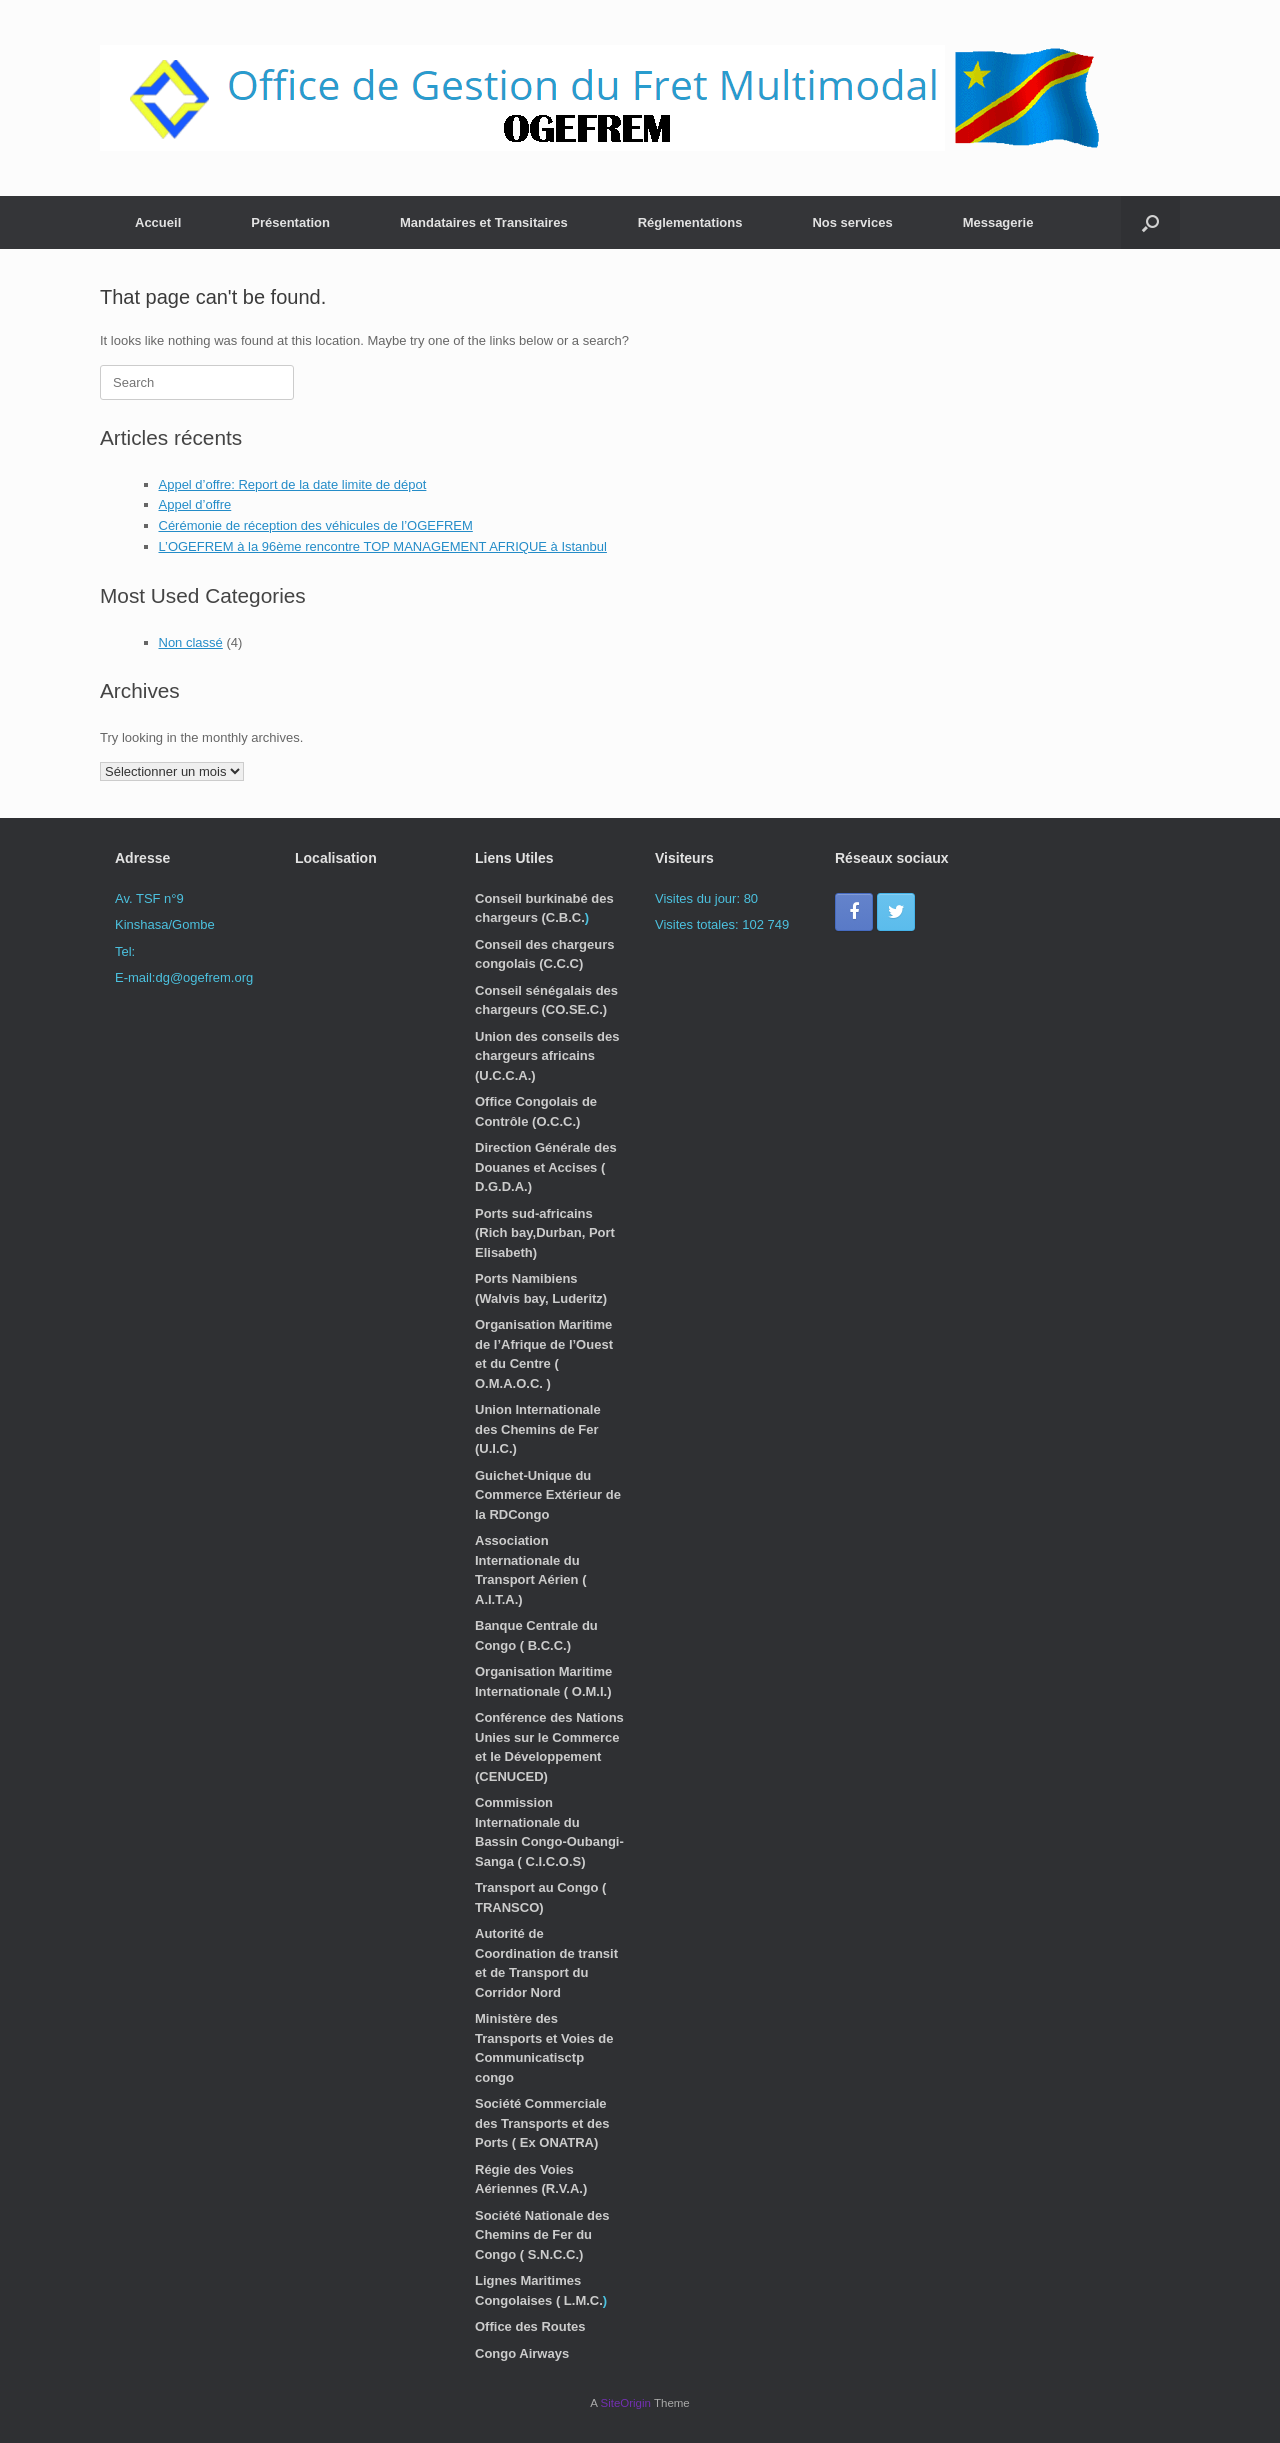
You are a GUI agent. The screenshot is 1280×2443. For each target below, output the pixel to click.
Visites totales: (698, 924)
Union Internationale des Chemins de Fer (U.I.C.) (538, 1429)
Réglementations (690, 222)
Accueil (158, 222)
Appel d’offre (195, 504)
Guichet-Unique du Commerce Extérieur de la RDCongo (548, 1495)
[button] (1150, 222)
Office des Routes (530, 2326)
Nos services (852, 222)
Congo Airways (522, 2353)
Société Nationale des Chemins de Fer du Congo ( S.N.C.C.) (542, 2235)
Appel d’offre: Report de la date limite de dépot (293, 484)
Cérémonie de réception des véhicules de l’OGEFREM (316, 525)
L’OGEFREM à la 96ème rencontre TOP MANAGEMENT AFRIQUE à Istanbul (383, 546)
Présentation (290, 222)
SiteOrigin (625, 2403)
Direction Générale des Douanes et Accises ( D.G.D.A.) (546, 1167)
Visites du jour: (699, 898)
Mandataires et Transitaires (484, 222)
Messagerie (998, 222)
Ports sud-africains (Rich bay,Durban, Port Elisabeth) (545, 1233)
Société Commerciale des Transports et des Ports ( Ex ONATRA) (542, 2123)
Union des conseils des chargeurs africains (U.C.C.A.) (547, 1056)
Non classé (191, 642)
